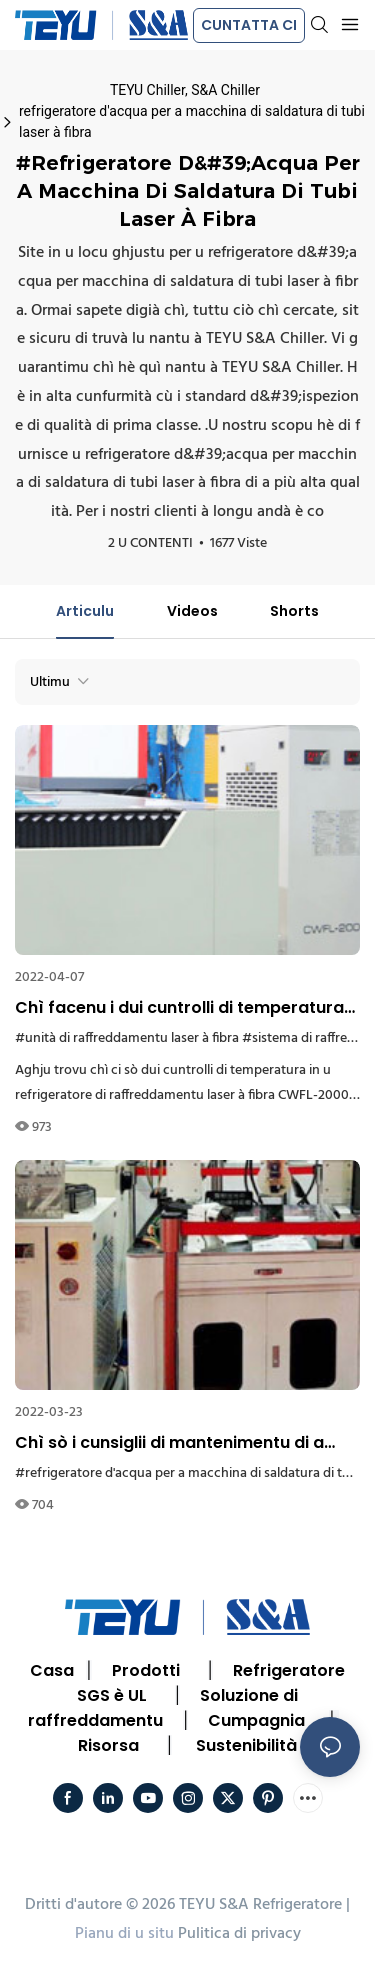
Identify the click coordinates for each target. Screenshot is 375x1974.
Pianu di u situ (124, 1934)
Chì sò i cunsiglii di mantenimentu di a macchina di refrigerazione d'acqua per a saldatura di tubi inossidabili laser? (186, 1443)
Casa (52, 1670)
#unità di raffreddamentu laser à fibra (127, 1038)
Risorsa (108, 1745)
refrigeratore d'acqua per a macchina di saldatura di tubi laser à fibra (192, 121)
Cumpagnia (256, 1720)
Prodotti (146, 1670)
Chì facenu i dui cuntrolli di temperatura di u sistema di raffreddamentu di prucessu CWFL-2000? (179, 1008)
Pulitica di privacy (239, 1934)
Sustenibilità (246, 1745)
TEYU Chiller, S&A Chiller (185, 90)
